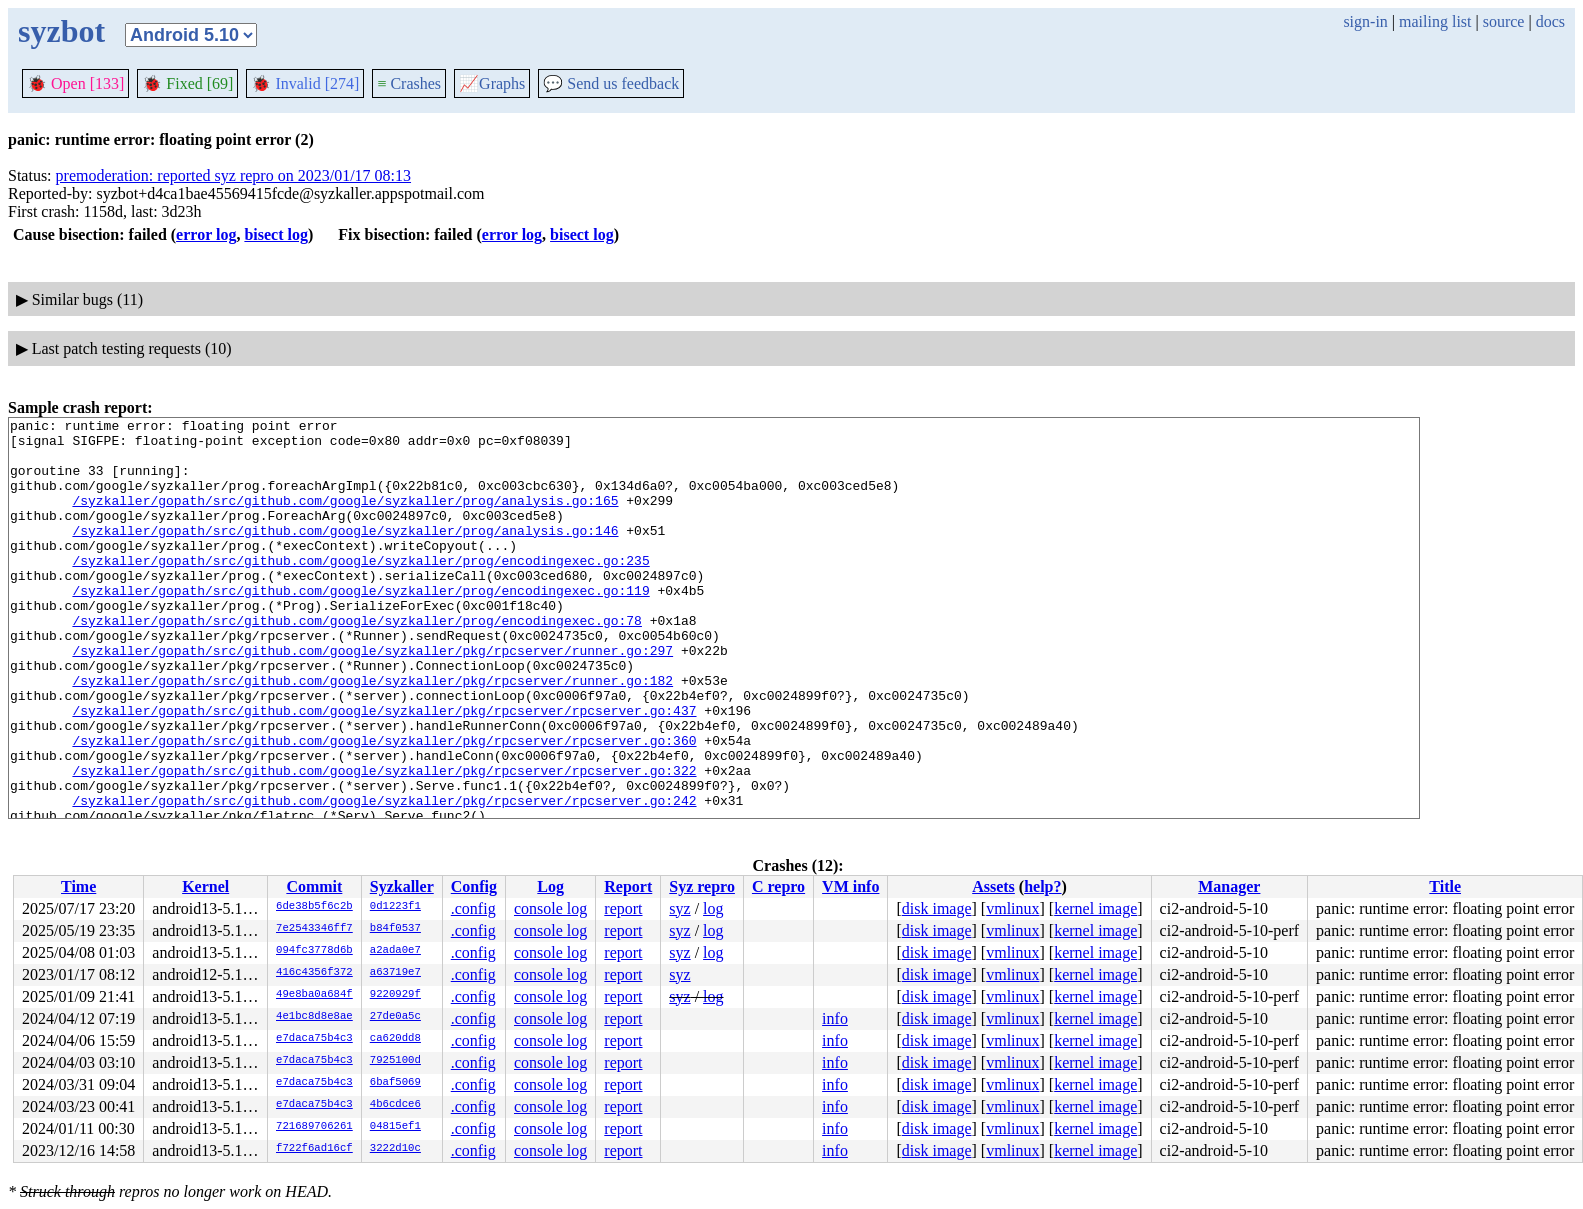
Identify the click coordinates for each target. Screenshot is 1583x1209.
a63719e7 (395, 973)
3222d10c (395, 1149)
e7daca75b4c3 (314, 1039)
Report (628, 886)
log (713, 908)
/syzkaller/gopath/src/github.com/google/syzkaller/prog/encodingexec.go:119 (360, 626)
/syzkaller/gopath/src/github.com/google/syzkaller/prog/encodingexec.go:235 (360, 590)
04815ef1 (395, 1127)
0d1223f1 (395, 907)
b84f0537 (395, 929)
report (623, 908)
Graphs (492, 83)
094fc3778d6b (314, 951)
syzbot (61, 31)
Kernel (205, 886)
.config (473, 908)
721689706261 (314, 1127)
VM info (850, 886)
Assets (993, 886)
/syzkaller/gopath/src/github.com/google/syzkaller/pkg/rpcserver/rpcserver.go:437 (384, 770)
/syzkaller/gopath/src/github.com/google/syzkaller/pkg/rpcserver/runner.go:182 (372, 734)
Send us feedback (611, 83)
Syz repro (702, 886)
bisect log (276, 234)
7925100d (395, 1061)
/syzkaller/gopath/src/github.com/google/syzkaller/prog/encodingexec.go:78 (356, 662)
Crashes (409, 83)
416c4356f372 (314, 973)
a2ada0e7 (395, 951)
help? (1042, 886)
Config (474, 886)
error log (206, 234)
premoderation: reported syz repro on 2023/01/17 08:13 (233, 175)
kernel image (1095, 908)
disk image (937, 908)
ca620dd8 (395, 1039)
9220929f (395, 995)
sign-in (1365, 21)
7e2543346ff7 (314, 929)
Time (78, 886)
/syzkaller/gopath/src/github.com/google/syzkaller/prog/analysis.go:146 (345, 554)
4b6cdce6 (395, 1105)
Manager (1229, 886)
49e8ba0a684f (314, 995)
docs (1550, 21)
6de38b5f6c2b (314, 907)
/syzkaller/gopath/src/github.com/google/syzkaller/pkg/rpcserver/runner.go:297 (372, 698)
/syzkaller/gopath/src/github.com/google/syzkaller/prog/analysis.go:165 (345, 518)
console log (550, 908)
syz (679, 908)
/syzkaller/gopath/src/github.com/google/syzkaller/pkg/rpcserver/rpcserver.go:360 (384, 806)
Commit (314, 886)
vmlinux (1012, 908)
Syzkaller (402, 886)
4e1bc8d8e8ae (314, 1017)
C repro (778, 886)
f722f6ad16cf (314, 1149)
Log (550, 886)
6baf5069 (395, 1083)
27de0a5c (395, 1017)
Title (1445, 886)
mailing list (1435, 21)
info (835, 1018)
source (1504, 21)
